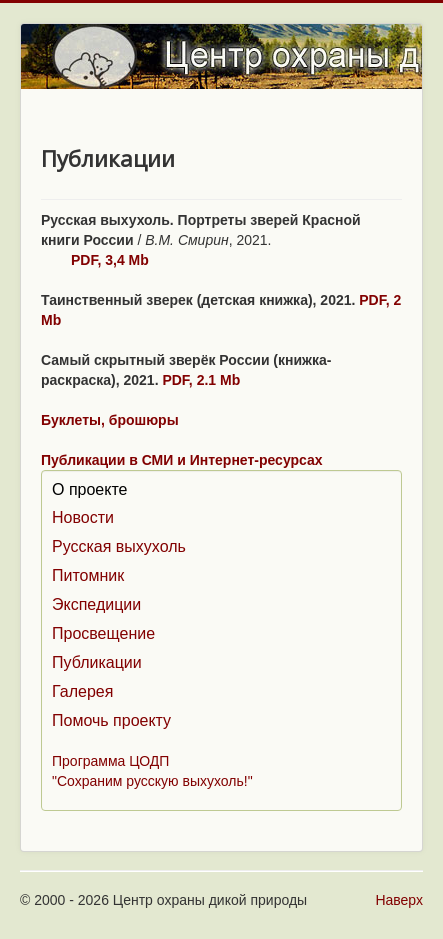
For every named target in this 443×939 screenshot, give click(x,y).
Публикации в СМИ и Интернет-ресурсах (182, 460)
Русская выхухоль (119, 546)
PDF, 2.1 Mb (201, 380)
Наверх (399, 900)
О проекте (89, 489)
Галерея (82, 691)
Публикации (97, 662)
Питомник (88, 575)
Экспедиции (96, 604)
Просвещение (103, 633)
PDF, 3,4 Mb (110, 260)
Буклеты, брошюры (110, 420)
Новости (83, 517)
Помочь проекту (111, 720)
